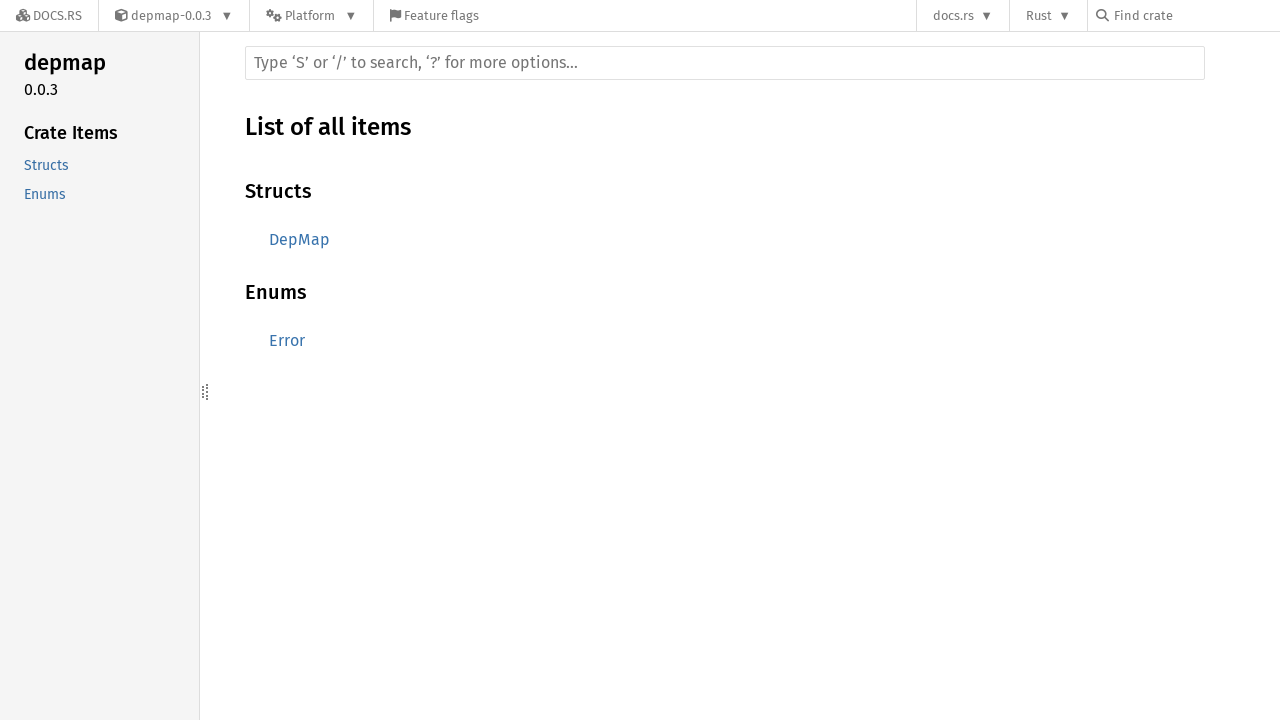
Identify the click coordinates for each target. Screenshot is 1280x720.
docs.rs (953, 15)
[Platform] (311, 15)
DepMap (299, 239)
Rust (1039, 15)
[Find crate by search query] (1196, 15)
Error (287, 340)
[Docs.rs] (49, 15)
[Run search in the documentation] (725, 63)
